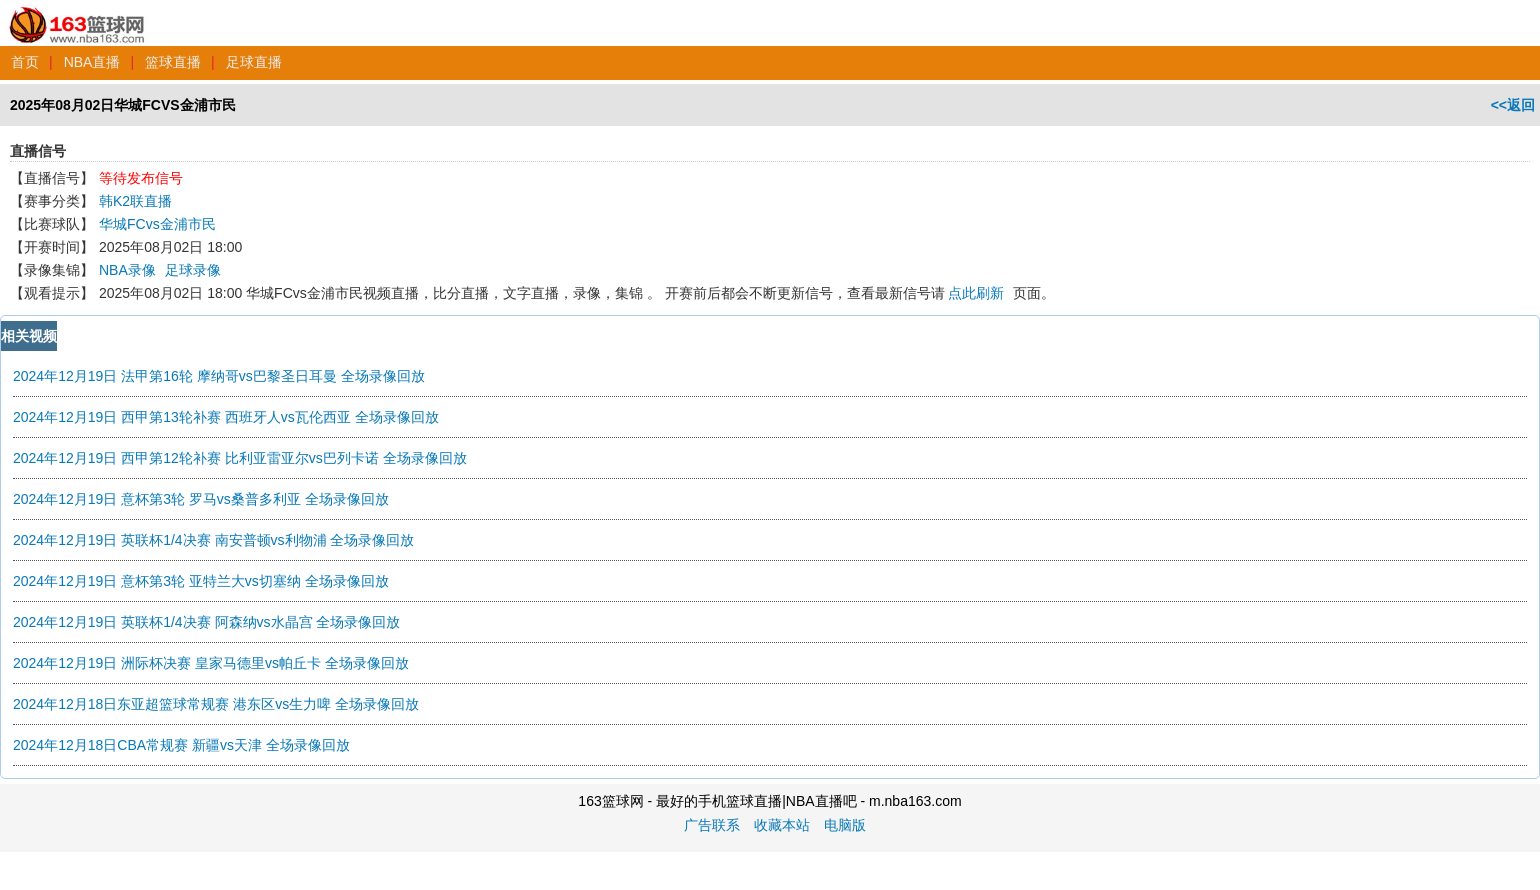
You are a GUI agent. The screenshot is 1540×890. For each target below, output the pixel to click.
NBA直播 (92, 62)
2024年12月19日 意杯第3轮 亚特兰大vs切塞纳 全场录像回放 (201, 581)
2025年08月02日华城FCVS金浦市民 (123, 105)
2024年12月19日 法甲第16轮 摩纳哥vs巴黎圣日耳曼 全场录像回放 (219, 376)
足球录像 (193, 270)
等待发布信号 (141, 178)
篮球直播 (173, 62)
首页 (25, 62)
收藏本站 (782, 825)
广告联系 (712, 825)
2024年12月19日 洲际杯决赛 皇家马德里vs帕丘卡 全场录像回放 (211, 663)
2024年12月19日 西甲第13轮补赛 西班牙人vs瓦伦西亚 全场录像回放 (226, 417)
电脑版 (845, 825)
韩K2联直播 (135, 201)
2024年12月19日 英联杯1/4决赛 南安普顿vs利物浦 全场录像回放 (213, 540)
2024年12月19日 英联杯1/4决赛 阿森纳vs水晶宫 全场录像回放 (206, 622)
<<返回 (1513, 105)
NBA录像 (127, 270)
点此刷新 (976, 293)
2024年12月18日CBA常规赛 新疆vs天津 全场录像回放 (181, 745)
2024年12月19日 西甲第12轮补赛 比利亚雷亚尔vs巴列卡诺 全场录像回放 (240, 458)
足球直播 (254, 62)
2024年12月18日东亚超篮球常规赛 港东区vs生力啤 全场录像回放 (216, 704)
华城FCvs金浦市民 (157, 224)
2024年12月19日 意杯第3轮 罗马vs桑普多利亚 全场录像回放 (201, 499)
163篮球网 (77, 14)
